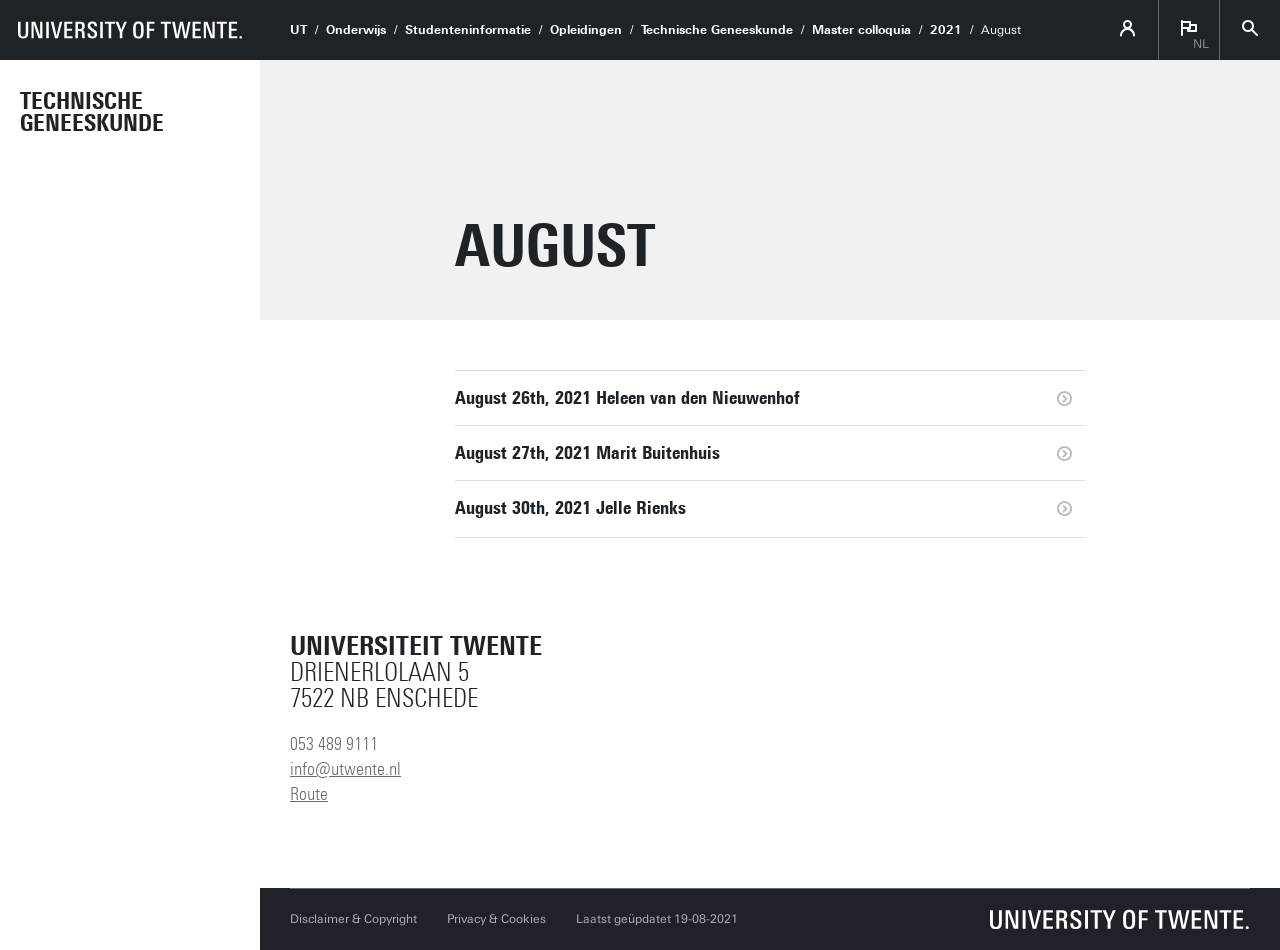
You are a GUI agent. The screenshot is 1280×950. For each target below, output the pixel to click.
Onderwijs (356, 30)
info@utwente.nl (345, 769)
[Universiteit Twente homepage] (1120, 919)
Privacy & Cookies (496, 919)
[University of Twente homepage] (130, 30)
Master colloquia (861, 30)
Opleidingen (586, 30)
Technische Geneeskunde (92, 112)
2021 (946, 30)
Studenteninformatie (468, 30)
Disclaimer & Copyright (353, 919)
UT (298, 30)
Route (309, 794)
